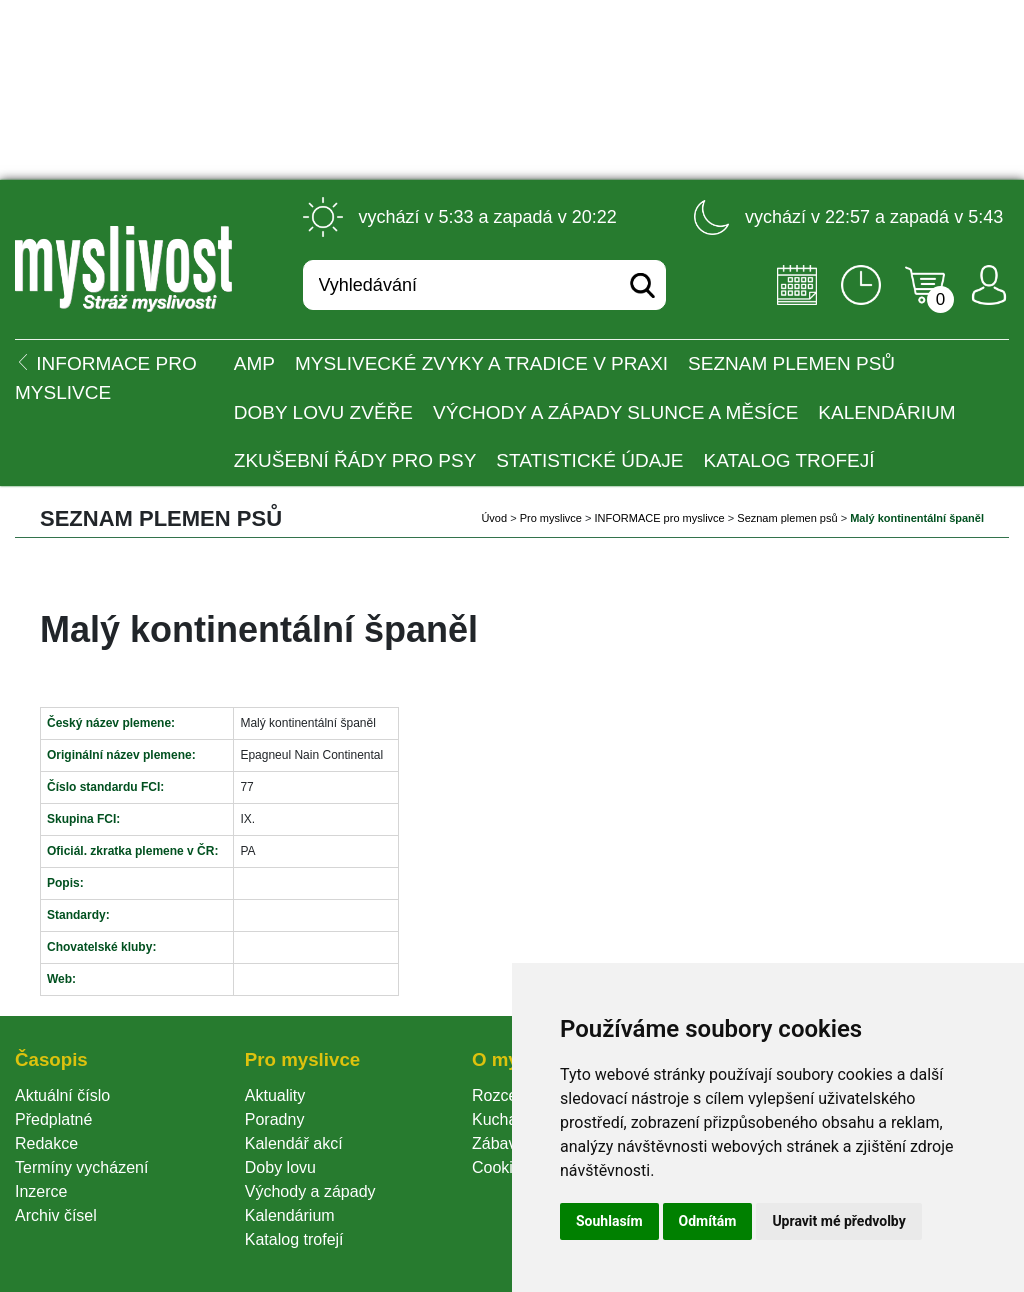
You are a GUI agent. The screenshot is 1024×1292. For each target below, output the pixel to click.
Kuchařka (506, 1119)
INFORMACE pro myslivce (660, 518)
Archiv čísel (56, 1215)
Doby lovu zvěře (323, 412)
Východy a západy (310, 1191)
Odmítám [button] (708, 1221)
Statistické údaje (589, 460)
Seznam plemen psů (791, 363)
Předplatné (53, 1119)
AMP (254, 363)
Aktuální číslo (62, 1095)
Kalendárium (886, 412)
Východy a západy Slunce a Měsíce (615, 412)
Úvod (494, 518)
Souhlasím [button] (609, 1221)
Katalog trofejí (789, 460)
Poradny (275, 1119)
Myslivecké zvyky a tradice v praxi (481, 363)
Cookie (501, 1167)
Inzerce (41, 1191)
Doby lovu (280, 1167)
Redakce (46, 1143)
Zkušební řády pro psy (355, 460)
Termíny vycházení (81, 1167)
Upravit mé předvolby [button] (838, 1221)
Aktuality (275, 1095)
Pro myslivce (551, 518)
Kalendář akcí (294, 1143)
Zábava (498, 1143)
